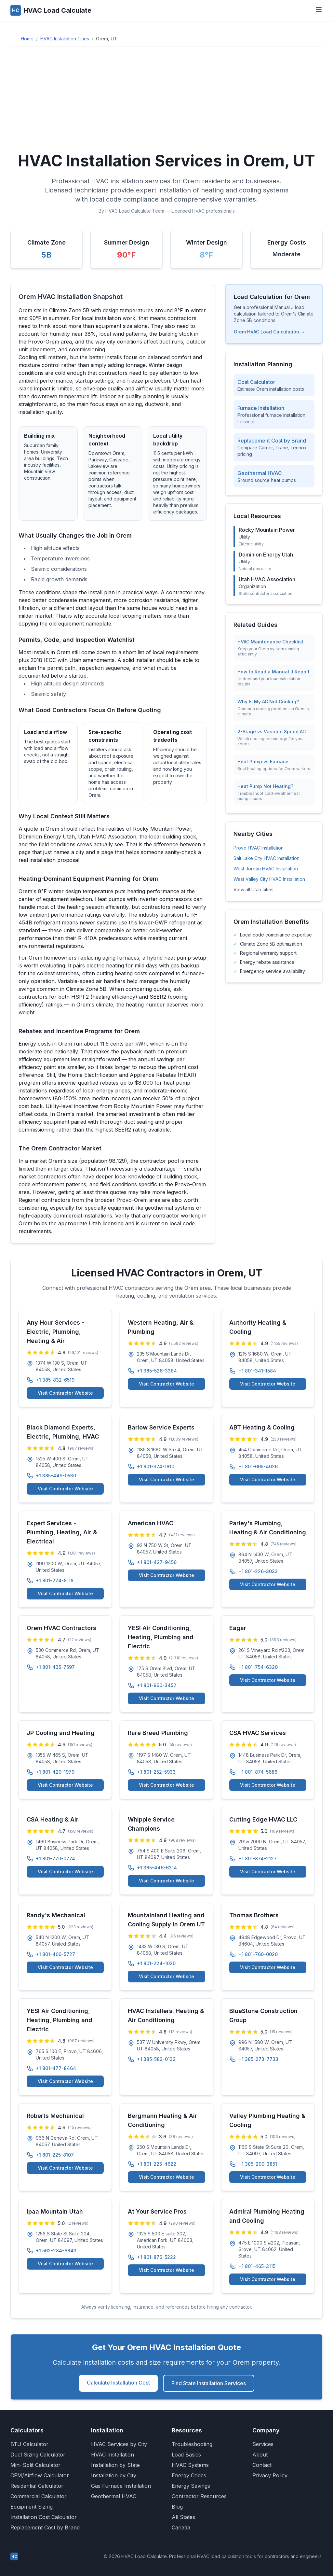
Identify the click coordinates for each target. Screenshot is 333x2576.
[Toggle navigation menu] (319, 9)
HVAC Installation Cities (64, 38)
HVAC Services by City (119, 2444)
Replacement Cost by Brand (45, 2527)
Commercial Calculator (38, 2496)
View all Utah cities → (256, 889)
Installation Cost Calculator (43, 2517)
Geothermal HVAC (113, 2496)
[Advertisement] (166, 99)
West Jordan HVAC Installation (265, 868)
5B (46, 255)
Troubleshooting (192, 2444)
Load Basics (186, 2454)
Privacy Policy (269, 2475)
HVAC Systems (190, 2465)
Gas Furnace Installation (121, 2486)
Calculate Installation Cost (118, 2382)
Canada (181, 2527)
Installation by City (113, 2475)
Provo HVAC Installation (258, 848)
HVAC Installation (112, 2454)
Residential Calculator (36, 2486)
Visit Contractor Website (65, 1393)
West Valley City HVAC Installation (269, 879)
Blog (177, 2506)
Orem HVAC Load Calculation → (269, 331)
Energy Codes (189, 2475)
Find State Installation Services (208, 2383)
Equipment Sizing (31, 2506)
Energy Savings (191, 2486)
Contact (262, 2465)
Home (27, 38)
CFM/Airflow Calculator (39, 2475)
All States (183, 2517)
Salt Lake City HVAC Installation (266, 858)
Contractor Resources (199, 2496)
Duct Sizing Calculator (37, 2454)
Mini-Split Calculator (35, 2465)
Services (262, 2444)
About (260, 2454)
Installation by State (115, 2465)
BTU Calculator (29, 2444)
